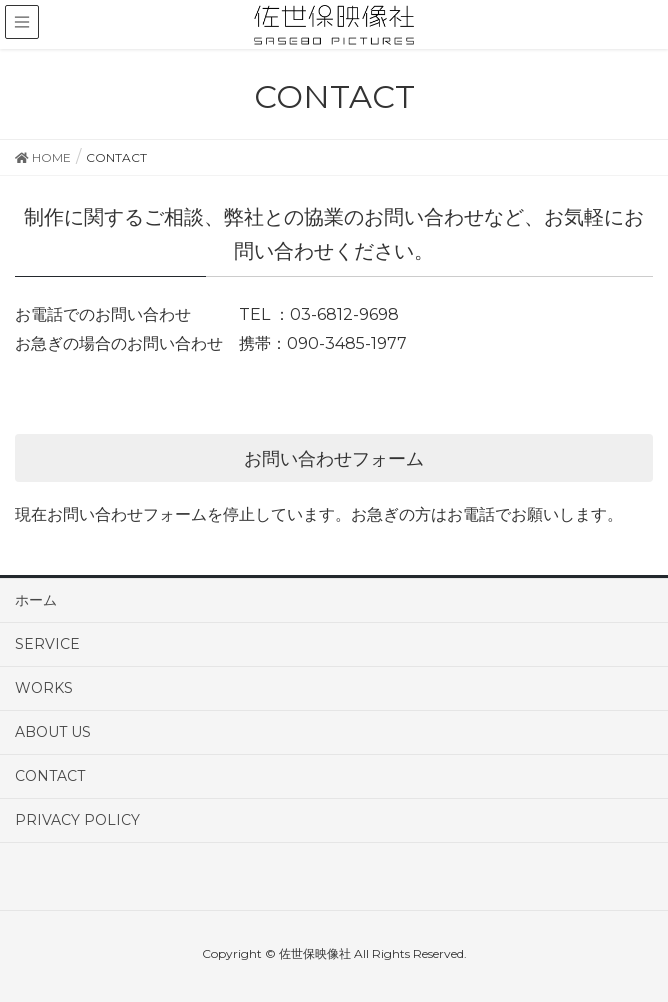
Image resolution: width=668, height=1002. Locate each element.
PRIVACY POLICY (77, 820)
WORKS (44, 688)
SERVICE (47, 644)
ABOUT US (53, 732)
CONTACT (50, 776)
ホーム (36, 600)
